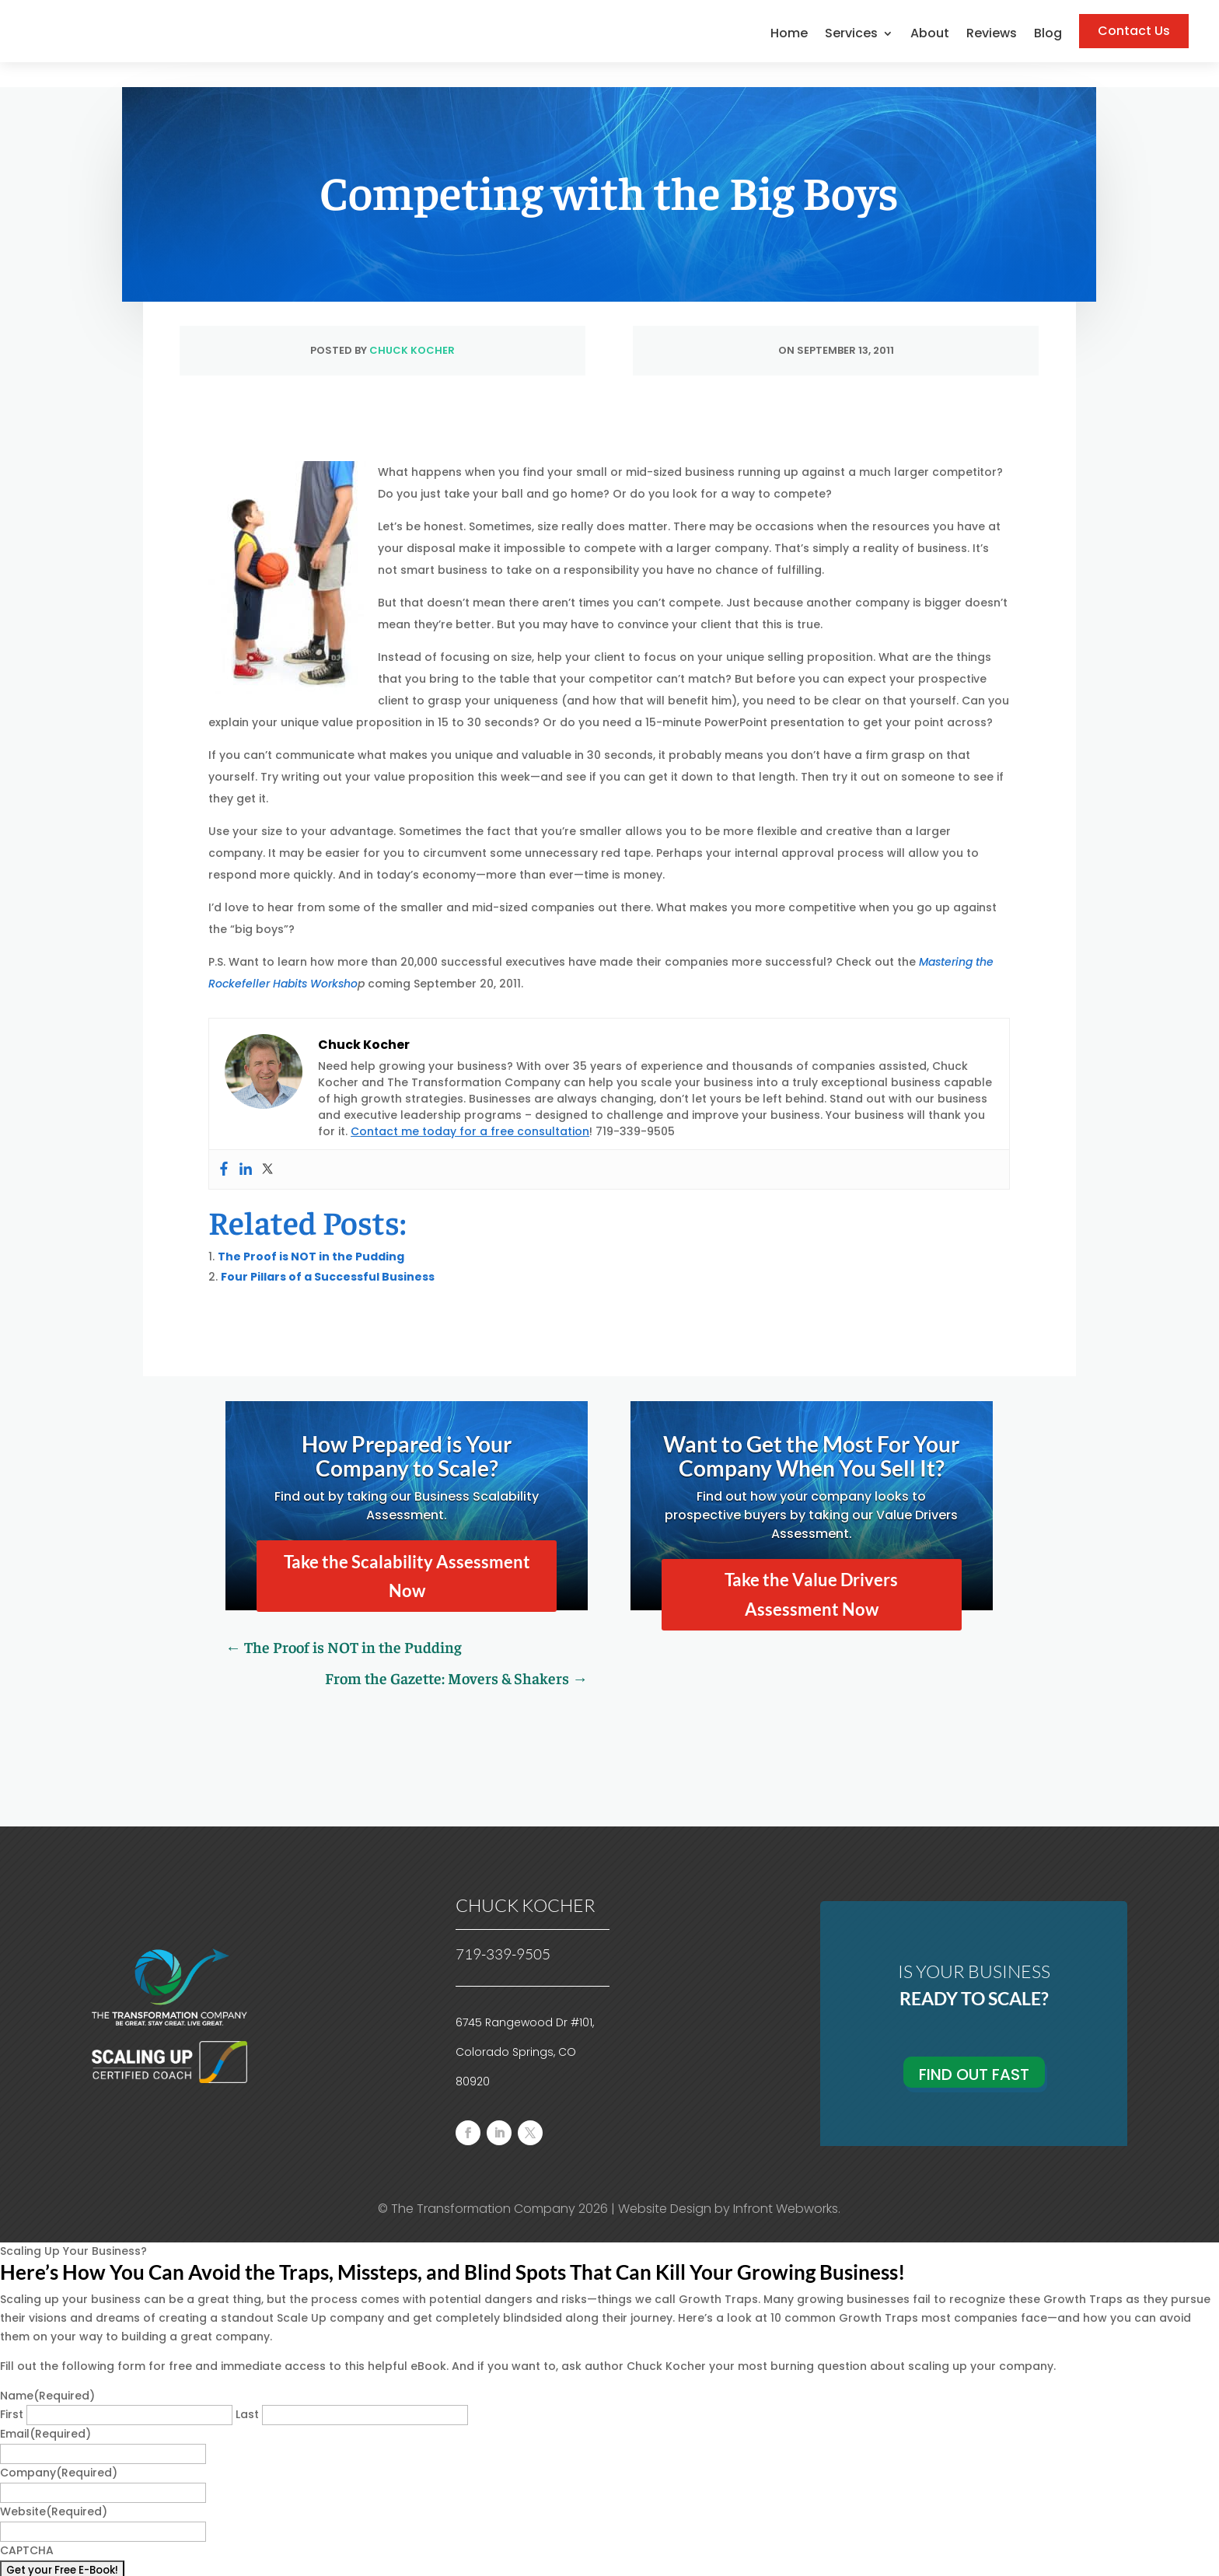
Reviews (991, 35)
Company (58, 2447)
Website (53, 2486)
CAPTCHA (27, 2525)
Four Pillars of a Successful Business (328, 1252)
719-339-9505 (503, 1929)
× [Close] (9, 2565)
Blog (1048, 35)
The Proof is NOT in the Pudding (311, 1231)
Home (789, 35)
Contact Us (1134, 31)
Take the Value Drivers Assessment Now (811, 1569)
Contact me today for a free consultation (470, 1106)
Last (247, 2389)
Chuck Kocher (412, 325)
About (929, 35)
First (11, 2389)
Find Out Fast (974, 2049)
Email (45, 2409)
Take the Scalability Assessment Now (407, 1551)
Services (851, 35)
